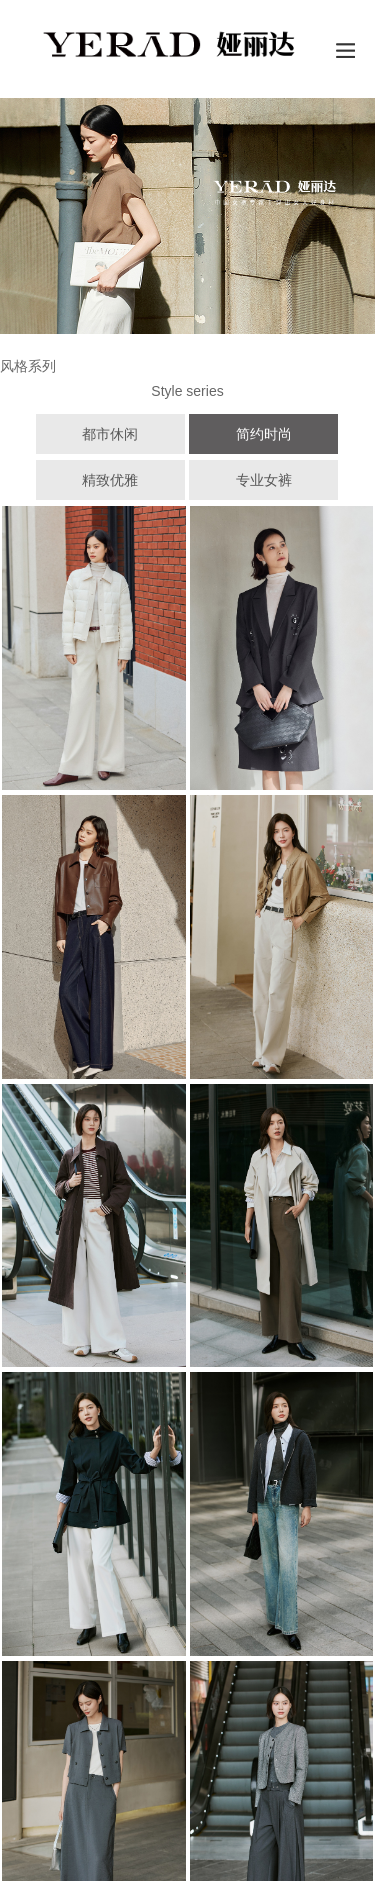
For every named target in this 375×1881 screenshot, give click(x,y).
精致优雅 (110, 480)
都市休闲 (110, 434)
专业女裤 (264, 480)
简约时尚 (264, 434)
